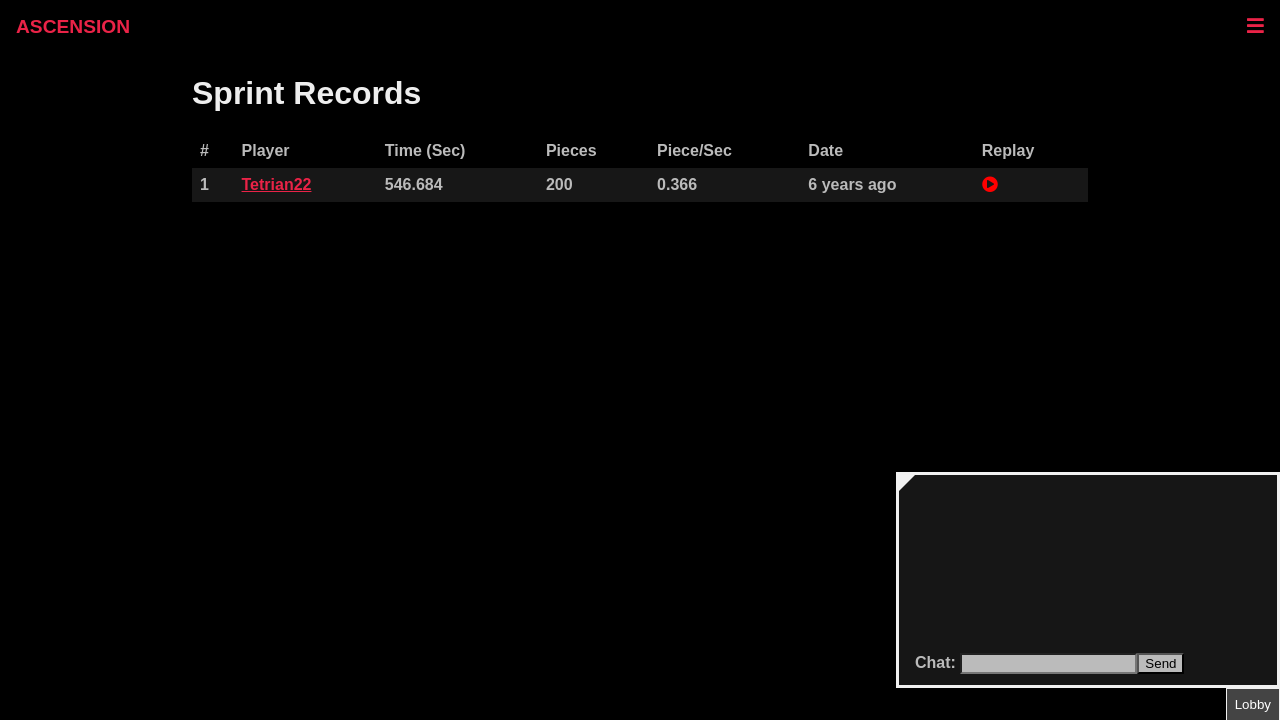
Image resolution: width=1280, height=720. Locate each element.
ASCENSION (73, 26)
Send (1160, 663)
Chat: (937, 662)
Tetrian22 (277, 184)
